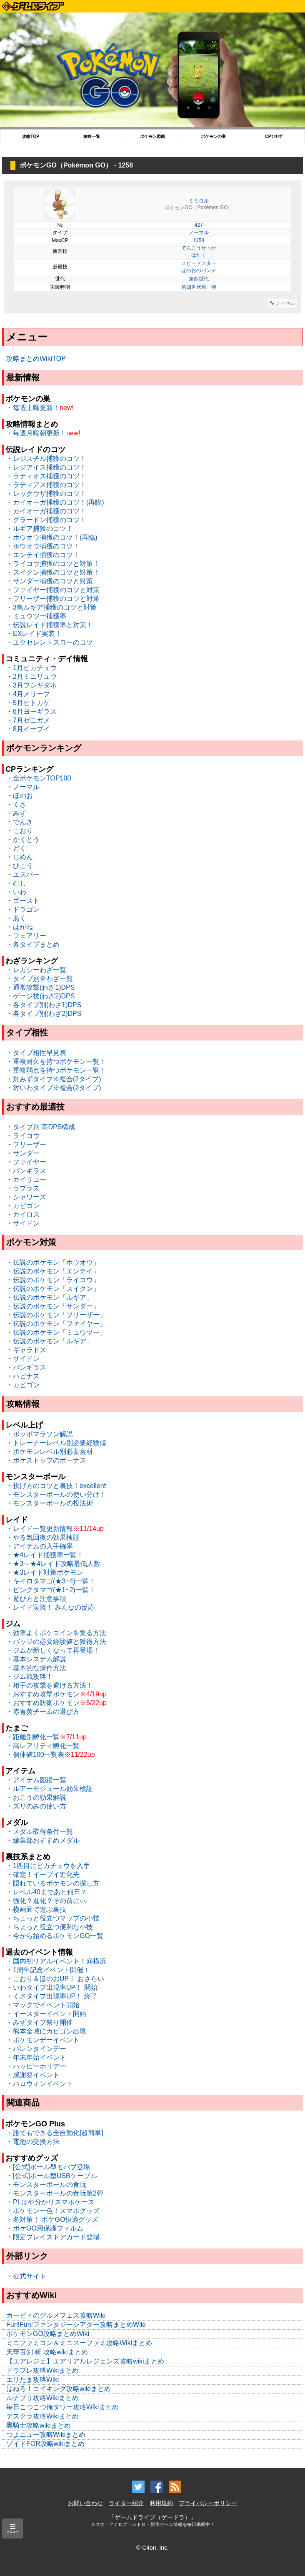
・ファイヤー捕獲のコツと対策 (53, 589)
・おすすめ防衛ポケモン (43, 1702)
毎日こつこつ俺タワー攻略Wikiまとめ (62, 2407)
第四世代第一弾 (198, 287)
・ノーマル (23, 786)
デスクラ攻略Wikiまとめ (42, 2416)
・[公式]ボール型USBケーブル (51, 2175)
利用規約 (161, 2503)
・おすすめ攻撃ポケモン (43, 1694)
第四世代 (199, 279)
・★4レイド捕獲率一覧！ (44, 1554)
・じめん (19, 856)
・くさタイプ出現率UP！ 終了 (52, 1996)
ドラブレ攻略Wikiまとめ (42, 2370)
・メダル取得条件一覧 (39, 1831)
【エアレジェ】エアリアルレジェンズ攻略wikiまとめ (85, 2361)
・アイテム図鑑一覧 (36, 1779)
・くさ (16, 804)
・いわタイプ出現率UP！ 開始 (52, 1987)
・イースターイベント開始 (46, 2013)
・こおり (19, 830)
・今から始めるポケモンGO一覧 (54, 1935)
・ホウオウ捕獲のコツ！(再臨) (52, 537)
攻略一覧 (91, 136)
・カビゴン (23, 1205)
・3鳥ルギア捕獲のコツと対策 (51, 607)
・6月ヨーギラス (31, 711)
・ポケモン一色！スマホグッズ (53, 2210)
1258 (198, 240)
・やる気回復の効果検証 (43, 1537)
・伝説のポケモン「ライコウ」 (53, 1279)
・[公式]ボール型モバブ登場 (48, 2167)
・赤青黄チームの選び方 (43, 1711)
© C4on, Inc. (152, 2547)
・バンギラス (26, 1170)
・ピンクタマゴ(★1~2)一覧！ (50, 1589)
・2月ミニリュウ (31, 676)
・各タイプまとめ (33, 944)
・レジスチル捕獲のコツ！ (46, 458)
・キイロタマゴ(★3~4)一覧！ (50, 1581)
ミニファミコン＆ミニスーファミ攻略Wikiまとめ (79, 2342)
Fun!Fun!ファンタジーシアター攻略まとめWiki (75, 2324)
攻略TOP (30, 136)
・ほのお (19, 795)
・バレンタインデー (36, 2048)
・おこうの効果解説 (36, 1797)
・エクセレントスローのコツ (49, 642)
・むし (16, 883)
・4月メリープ (28, 694)
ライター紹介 (126, 2503)
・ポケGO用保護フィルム (44, 2228)
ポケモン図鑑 (152, 136)
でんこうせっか (198, 248)
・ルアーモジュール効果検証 (49, 1788)
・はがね (19, 926)
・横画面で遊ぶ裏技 (36, 1909)
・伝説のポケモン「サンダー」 (53, 1306)
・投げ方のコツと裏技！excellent (56, 1485)
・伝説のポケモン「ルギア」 (49, 1297)
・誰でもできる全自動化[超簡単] (54, 2132)
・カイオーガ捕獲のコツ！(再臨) (55, 502)
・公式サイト (26, 2276)
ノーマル (199, 232)
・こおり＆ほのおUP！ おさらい (55, 1978)
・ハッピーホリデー (36, 2066)
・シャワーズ (26, 1196)
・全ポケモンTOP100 (38, 778)
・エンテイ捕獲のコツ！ (43, 554)
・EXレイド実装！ (34, 633)
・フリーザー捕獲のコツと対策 (53, 598)
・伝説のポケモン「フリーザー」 (56, 1314)
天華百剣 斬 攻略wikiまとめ (47, 2352)
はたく (198, 255)
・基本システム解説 (36, 1659)
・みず (16, 813)
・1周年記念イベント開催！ (48, 1969)
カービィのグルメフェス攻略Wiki (55, 2315)
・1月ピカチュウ (31, 667)
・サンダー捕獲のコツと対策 (49, 581)
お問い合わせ (85, 2503)
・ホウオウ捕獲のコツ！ (43, 546)
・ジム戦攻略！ (29, 1676)
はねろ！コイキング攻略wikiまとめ (58, 2388)
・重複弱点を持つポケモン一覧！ (56, 1070)
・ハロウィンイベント (39, 2083)
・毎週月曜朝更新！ (36, 433)
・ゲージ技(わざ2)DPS (40, 996)
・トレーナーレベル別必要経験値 (56, 1442)
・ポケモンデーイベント (43, 2039)
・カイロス (23, 1214)
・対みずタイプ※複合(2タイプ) (53, 1079)
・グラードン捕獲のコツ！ (46, 519)
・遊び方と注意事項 (36, 1598)
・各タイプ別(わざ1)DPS (43, 1004)
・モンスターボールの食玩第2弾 (54, 2193)
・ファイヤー (26, 1161)
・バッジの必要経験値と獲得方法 (56, 1641)
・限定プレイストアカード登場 (53, 2237)
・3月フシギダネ (31, 685)
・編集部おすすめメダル (43, 1840)
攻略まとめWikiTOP (36, 358)
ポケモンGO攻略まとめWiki (47, 2333)
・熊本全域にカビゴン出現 (46, 2031)
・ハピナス (23, 1376)
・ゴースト (23, 900)
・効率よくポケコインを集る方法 (56, 1632)
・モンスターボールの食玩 (46, 2184)
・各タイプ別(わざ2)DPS (43, 1013)
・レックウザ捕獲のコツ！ (46, 493)
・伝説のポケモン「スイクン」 (53, 1288)
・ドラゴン (23, 909)
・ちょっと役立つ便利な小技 (49, 1927)
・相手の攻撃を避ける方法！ (49, 1685)
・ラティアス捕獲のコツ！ (46, 484)
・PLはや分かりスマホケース (50, 2202)
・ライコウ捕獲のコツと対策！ (53, 563)
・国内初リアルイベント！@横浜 (56, 1961)
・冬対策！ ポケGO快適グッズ (52, 2219)
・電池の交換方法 (33, 2141)
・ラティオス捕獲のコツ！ (46, 476)
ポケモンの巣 (213, 136)
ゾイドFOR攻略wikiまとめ (45, 2443)
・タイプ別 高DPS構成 (40, 1126)
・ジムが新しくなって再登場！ (53, 1650)
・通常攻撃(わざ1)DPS (40, 987)
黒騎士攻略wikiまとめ (38, 2425)
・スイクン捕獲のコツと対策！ (53, 572)
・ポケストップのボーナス (46, 1460)
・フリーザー (26, 1144)
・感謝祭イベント (33, 2074)
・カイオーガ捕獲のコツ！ (46, 511)
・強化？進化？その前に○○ (47, 1900)
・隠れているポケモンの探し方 (53, 1883)
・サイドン (23, 1223)
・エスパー (23, 874)
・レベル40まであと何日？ (46, 1892)
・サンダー (23, 1153)
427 (199, 225)
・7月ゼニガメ (28, 720)
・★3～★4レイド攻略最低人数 (53, 1563)
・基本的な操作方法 (36, 1667)
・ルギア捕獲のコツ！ (39, 528)
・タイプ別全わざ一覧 (39, 978)
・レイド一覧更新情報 (39, 1528)
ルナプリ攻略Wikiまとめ (42, 2397)
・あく (16, 918)
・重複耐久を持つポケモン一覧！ (56, 1061)
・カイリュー (26, 1179)
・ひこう (19, 865)
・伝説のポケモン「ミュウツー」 (56, 1332)
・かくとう (23, 839)
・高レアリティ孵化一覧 (43, 1745)
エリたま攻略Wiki (32, 2379)
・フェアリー (26, 935)
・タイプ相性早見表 (36, 1052)
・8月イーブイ (28, 729)
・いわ (16, 891)
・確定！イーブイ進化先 (43, 1874)
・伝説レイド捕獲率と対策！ (49, 624)
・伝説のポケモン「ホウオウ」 (53, 1262)
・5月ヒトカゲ (28, 702)
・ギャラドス (26, 1349)
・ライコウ (23, 1135)
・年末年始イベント (36, 2057)
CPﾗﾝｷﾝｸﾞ (274, 136)
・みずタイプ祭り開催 (39, 2022)
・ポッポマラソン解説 (39, 1434)
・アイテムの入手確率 (39, 1546)
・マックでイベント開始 (43, 2004)
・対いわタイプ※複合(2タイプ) (53, 1087)
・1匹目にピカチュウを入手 (48, 1865)
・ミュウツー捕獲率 (36, 616)
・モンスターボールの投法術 (49, 1503)
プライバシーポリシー (208, 2503)
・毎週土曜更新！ (33, 407)
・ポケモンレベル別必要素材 (49, 1451)
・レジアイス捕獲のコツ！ (46, 467)
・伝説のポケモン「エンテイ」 (53, 1271)
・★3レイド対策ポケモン (44, 1572)
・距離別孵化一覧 (33, 1737)
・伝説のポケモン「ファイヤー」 (56, 1323)
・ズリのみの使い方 (36, 1806)
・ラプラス (23, 1188)
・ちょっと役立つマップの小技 (53, 1918)
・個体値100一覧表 (35, 1754)
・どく (16, 848)
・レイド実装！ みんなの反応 (50, 1607)
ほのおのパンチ (198, 270)
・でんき (19, 821)
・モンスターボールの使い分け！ (56, 1494)
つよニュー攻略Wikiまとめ (45, 2434)
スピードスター (198, 263)
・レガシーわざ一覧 (36, 969)
